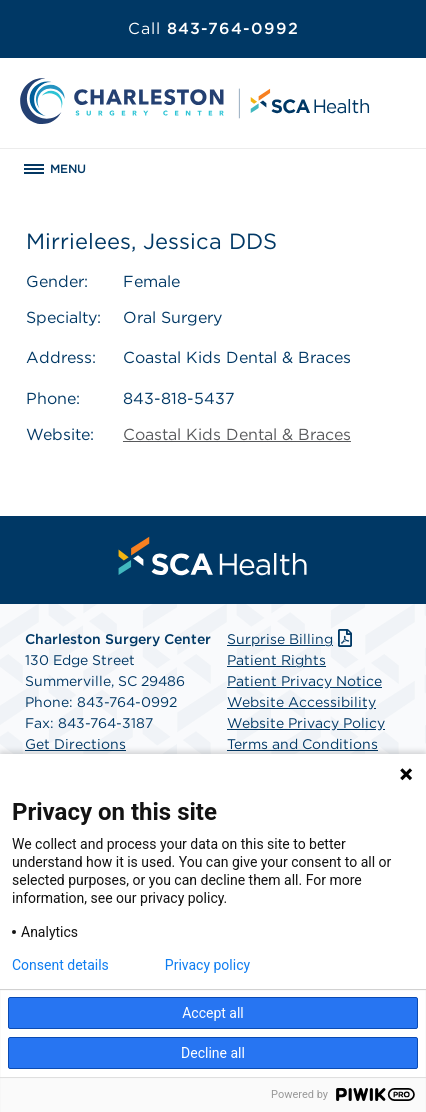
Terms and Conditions (302, 744)
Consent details (60, 965)
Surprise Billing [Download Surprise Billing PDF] (291, 639)
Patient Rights (276, 660)
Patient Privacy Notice (304, 681)
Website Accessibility (301, 702)
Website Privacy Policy (306, 723)
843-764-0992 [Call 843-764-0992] (213, 28)
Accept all (213, 1013)
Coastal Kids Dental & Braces (237, 434)
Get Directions (75, 744)
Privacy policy (207, 965)
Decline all (213, 1053)
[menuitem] (213, 556)
